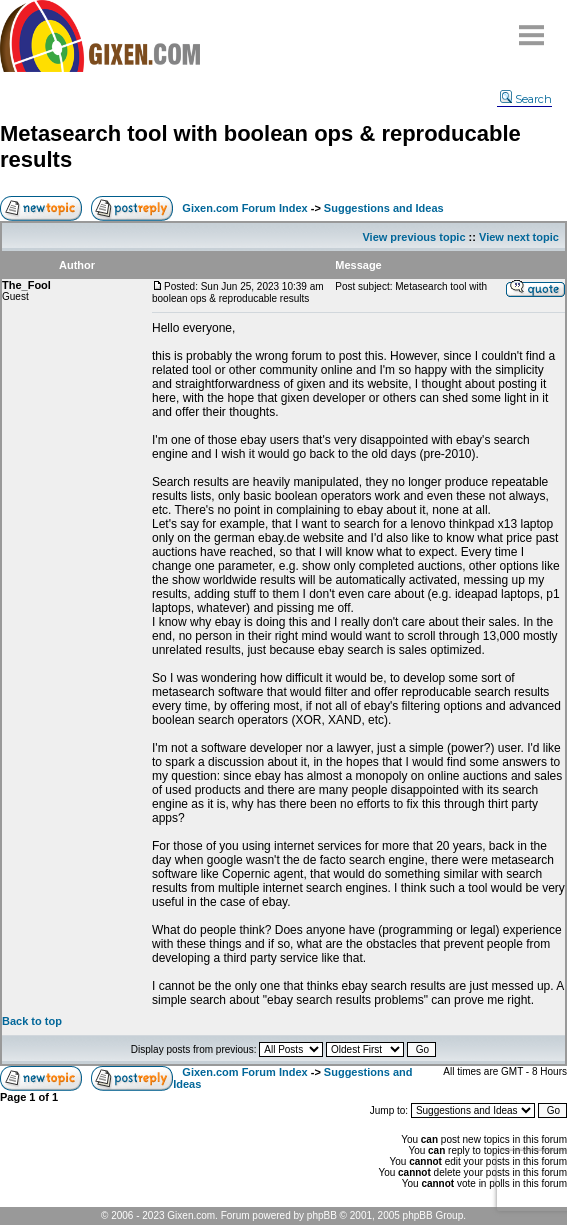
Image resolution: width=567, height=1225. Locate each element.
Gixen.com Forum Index (244, 208)
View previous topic (413, 237)
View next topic (519, 237)
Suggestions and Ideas (384, 208)
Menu (532, 27)
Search (526, 99)
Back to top (32, 1021)
